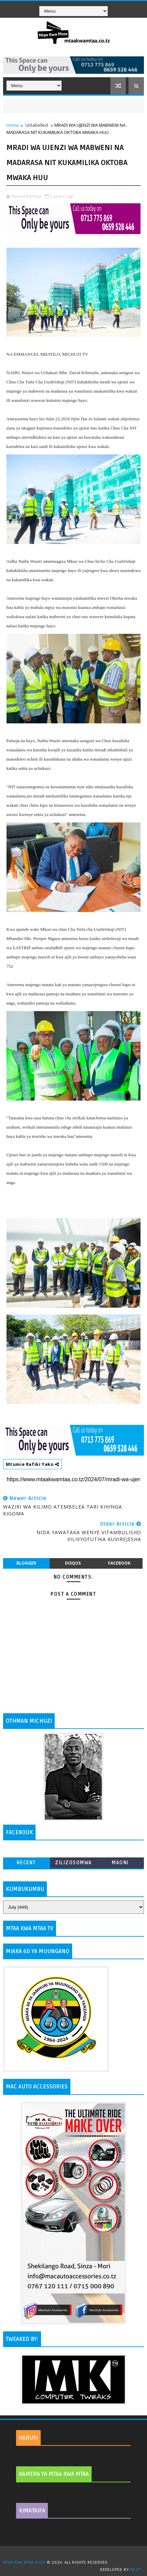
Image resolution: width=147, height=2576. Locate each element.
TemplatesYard (76, 2554)
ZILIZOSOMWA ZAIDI (73, 1864)
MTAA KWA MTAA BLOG (24, 2562)
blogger (26, 1563)
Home (12, 125)
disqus (73, 1563)
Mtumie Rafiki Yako (32, 1464)
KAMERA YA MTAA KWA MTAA (54, 2474)
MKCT (135, 2569)
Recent (26, 1863)
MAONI (120, 1863)
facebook (119, 1563)
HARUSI (28, 2438)
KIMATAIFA (32, 2510)
